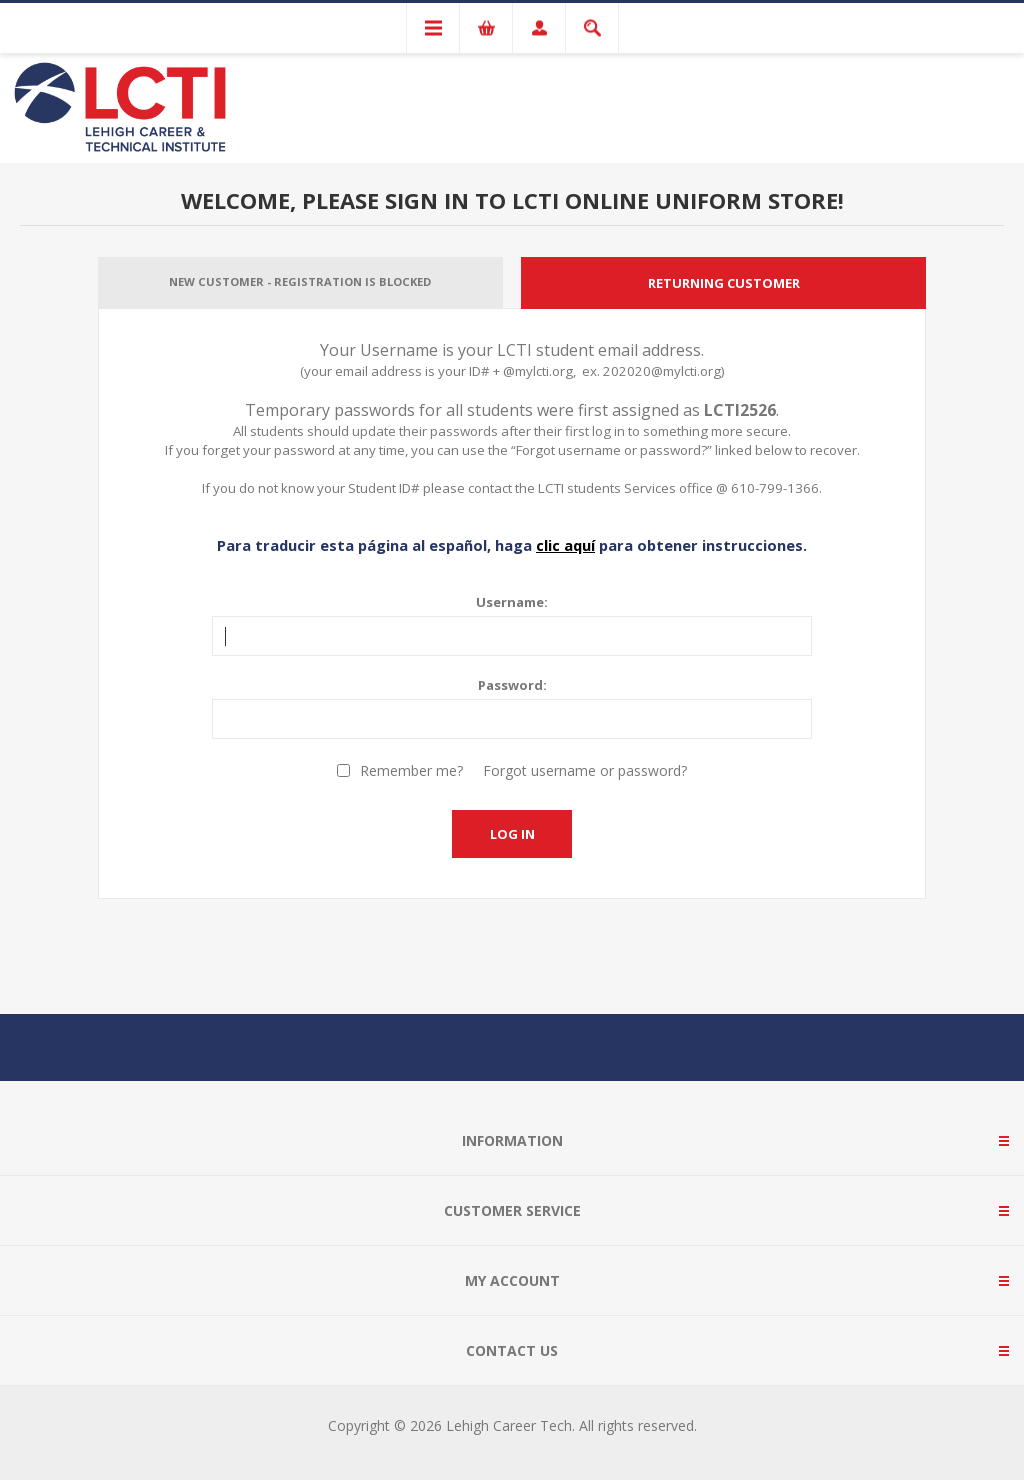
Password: (512, 685)
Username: (512, 602)
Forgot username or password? (585, 770)
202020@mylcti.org (662, 371)
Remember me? (411, 770)
